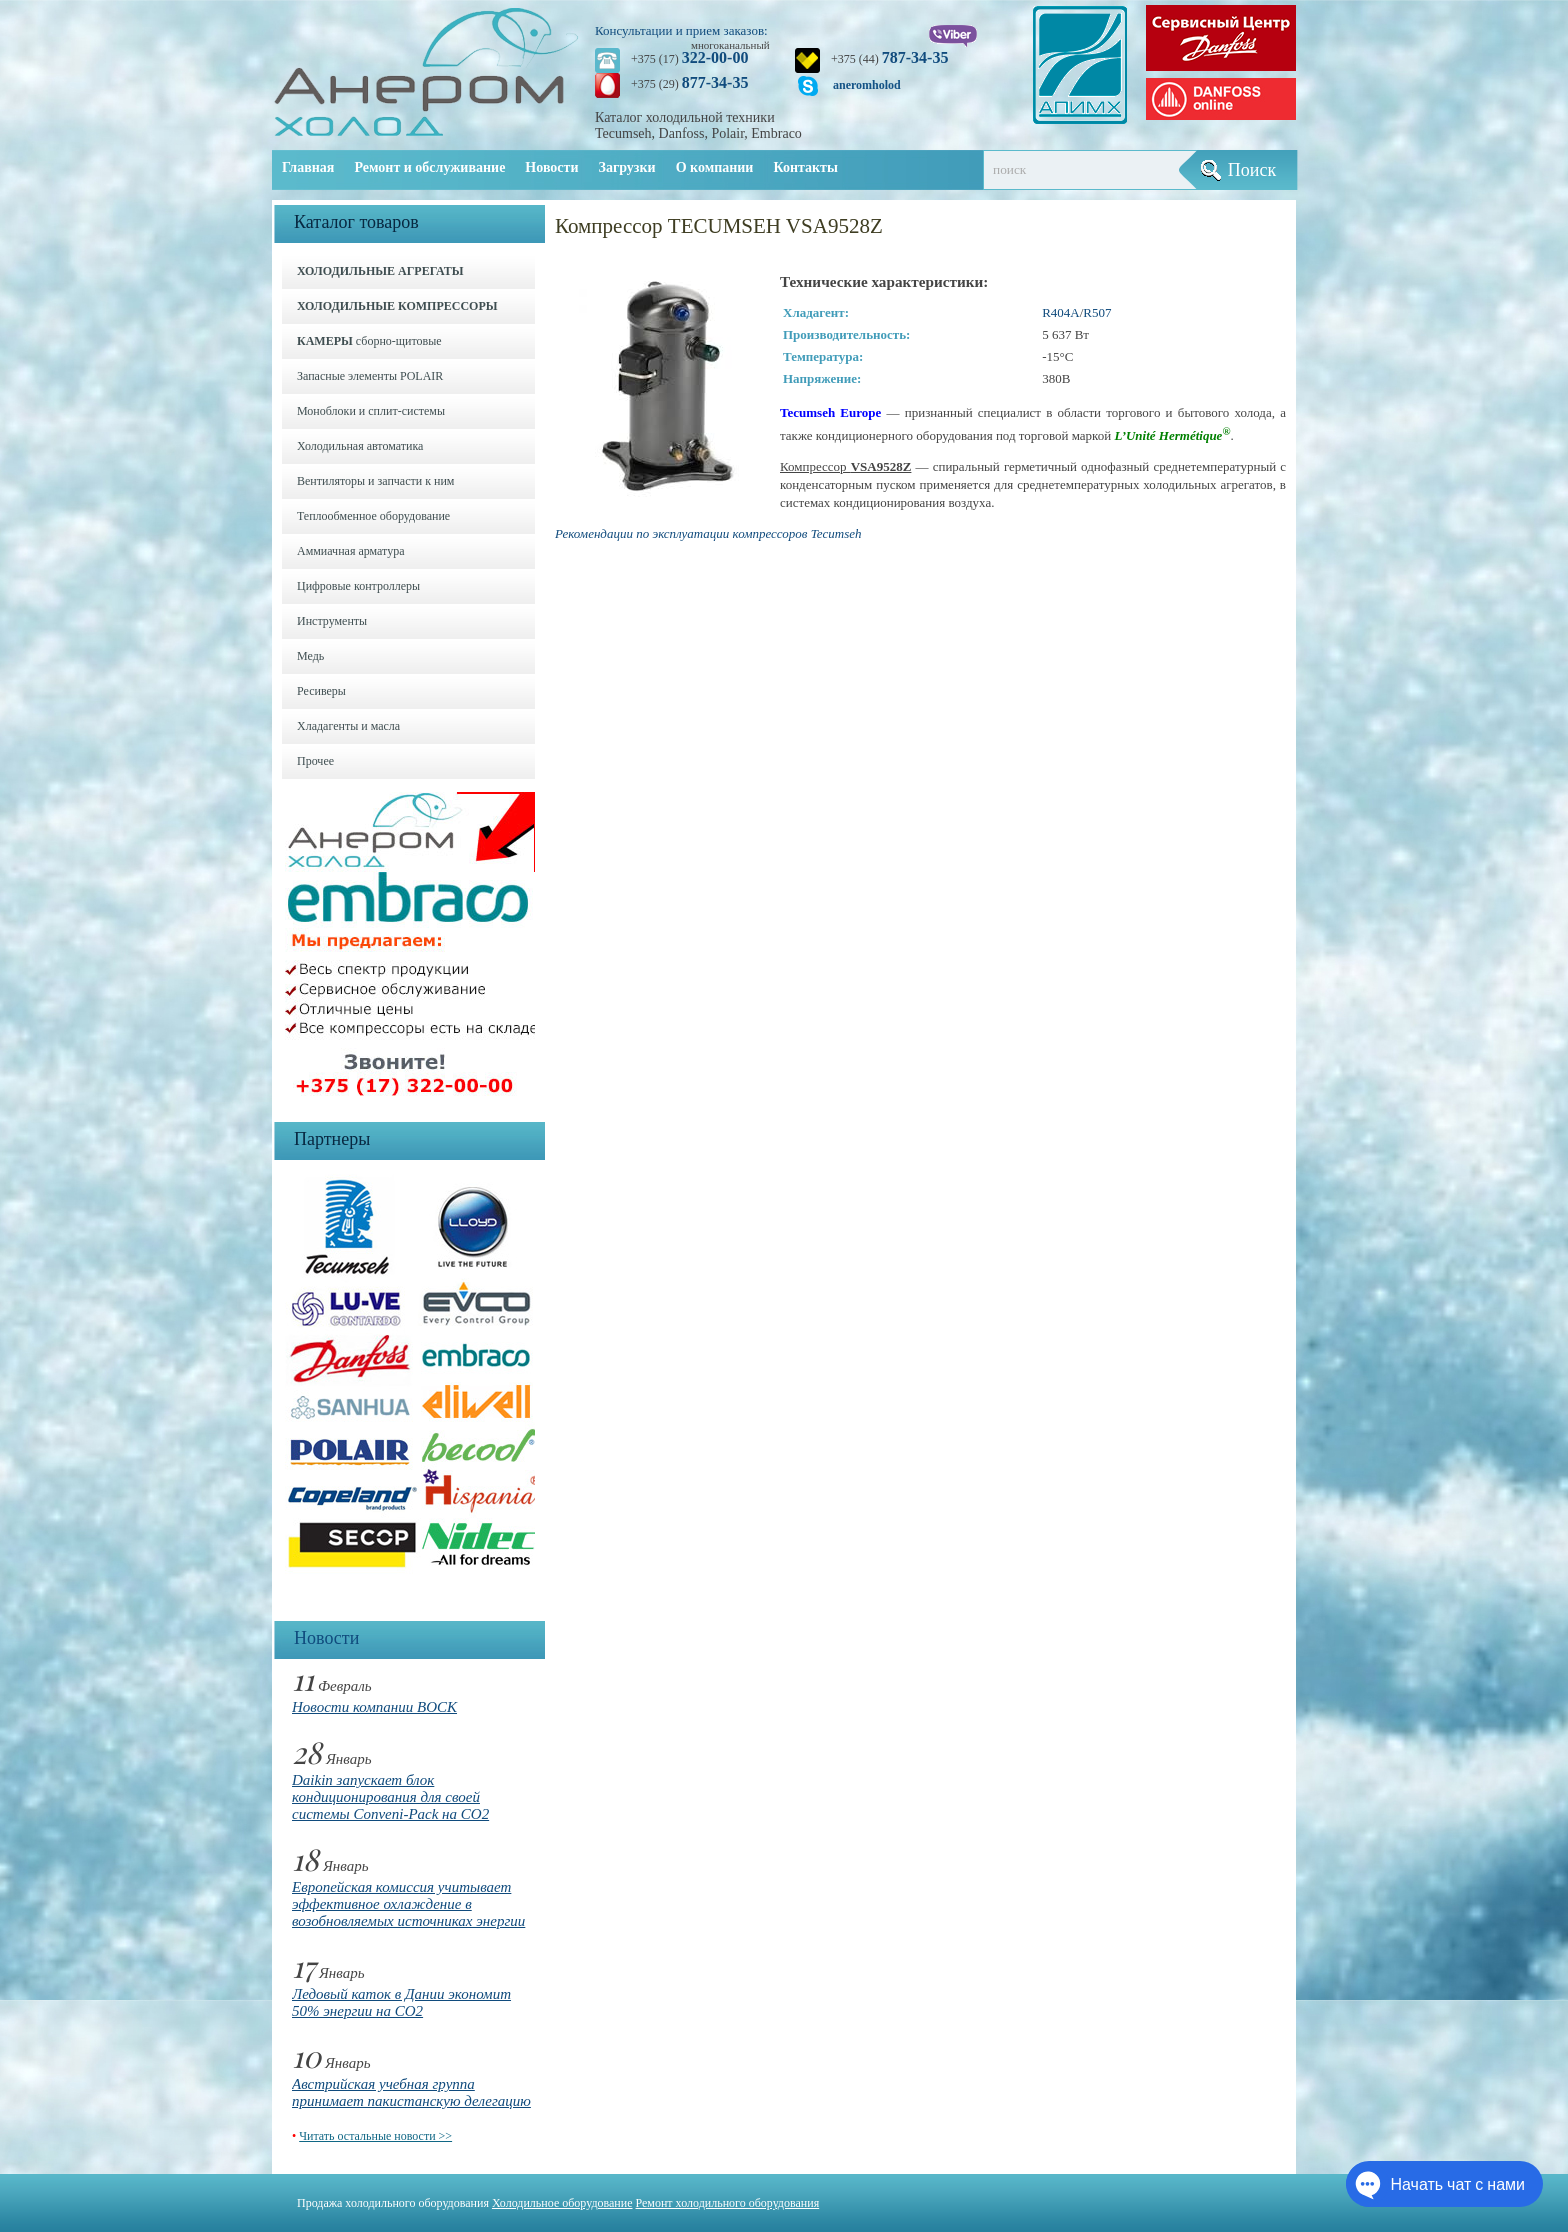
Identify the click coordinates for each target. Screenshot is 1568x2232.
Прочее (315, 761)
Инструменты (332, 621)
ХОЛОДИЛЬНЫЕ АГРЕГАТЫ (380, 271)
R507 (1097, 312)
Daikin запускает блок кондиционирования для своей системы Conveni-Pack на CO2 (390, 1797)
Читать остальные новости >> (375, 2136)
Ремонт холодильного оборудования (728, 2203)
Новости (551, 167)
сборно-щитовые (369, 341)
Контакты (805, 167)
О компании (715, 167)
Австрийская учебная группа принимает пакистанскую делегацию (411, 2092)
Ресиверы (321, 691)
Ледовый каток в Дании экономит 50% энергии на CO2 (401, 2002)
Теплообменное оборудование (373, 516)
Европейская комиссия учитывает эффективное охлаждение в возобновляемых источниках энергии (408, 1904)
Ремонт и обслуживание (429, 167)
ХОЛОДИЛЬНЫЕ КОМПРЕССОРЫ (397, 306)
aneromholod (867, 85)
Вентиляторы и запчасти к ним (375, 481)
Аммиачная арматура (351, 551)
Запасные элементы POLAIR (370, 376)
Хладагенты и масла (348, 726)
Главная (308, 167)
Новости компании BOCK (374, 1707)
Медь (310, 656)
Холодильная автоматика (360, 446)
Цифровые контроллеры (358, 586)
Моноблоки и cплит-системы (371, 411)
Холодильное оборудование (562, 2203)
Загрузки (627, 167)
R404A (1061, 312)
